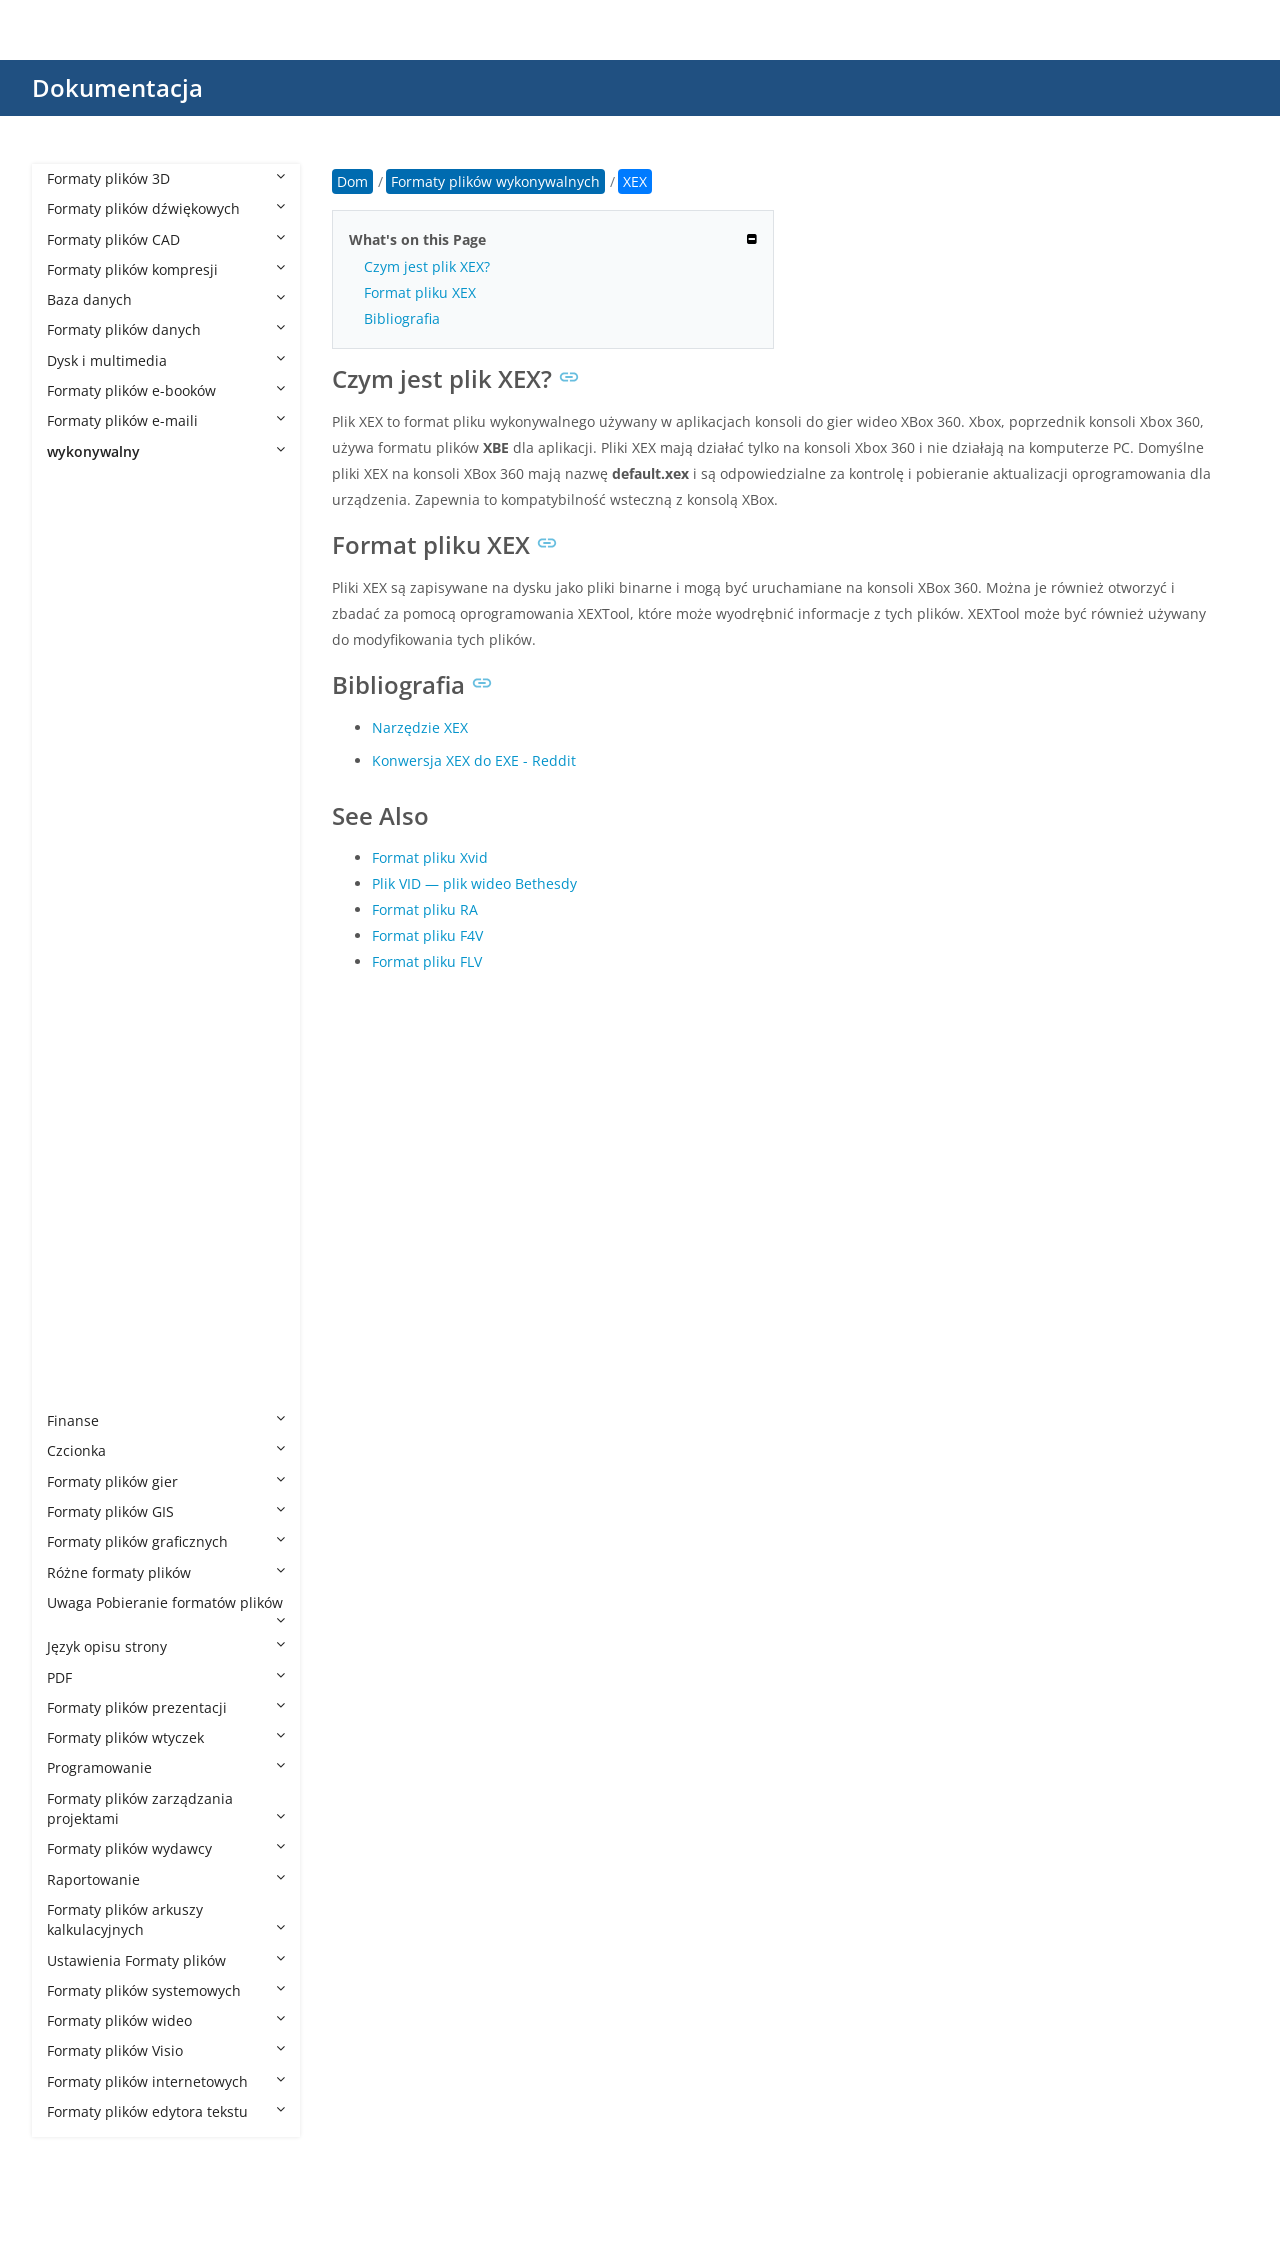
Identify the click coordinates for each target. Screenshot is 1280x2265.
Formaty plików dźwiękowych (166, 208)
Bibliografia (402, 318)
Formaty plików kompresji (166, 269)
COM (83, 875)
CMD (83, 845)
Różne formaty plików (166, 1572)
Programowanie (166, 1767)
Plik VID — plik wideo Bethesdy (474, 883)
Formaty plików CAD (166, 239)
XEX (80, 1390)
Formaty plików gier (166, 1481)
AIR (78, 602)
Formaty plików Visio (166, 2050)
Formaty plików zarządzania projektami (166, 1808)
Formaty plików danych (166, 329)
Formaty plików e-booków (166, 390)
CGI (78, 784)
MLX (81, 1026)
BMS (82, 723)
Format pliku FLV (427, 961)
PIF (76, 1117)
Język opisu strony (166, 1646)
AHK (81, 572)
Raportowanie (166, 1879)
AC (76, 542)
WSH (82, 1299)
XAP (79, 1329)
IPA (77, 966)
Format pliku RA (425, 909)
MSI (79, 1057)
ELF (78, 905)
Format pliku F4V (427, 935)
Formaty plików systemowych (166, 1990)
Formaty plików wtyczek (166, 1737)
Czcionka (166, 1450)
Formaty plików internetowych (166, 2081)
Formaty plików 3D (166, 178)
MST (81, 1087)
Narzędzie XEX (420, 727)
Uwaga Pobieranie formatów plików (166, 1610)
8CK (80, 511)
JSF (76, 996)
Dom (352, 181)
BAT (80, 663)
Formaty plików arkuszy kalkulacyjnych (166, 1919)
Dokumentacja (117, 87)
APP (79, 632)
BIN (79, 693)
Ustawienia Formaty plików (166, 1960)
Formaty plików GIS (166, 1511)
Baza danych (166, 299)
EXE (79, 935)
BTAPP (88, 754)
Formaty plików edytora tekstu (166, 2111)
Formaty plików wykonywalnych (171, 481)
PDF (166, 1677)
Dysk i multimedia (166, 360)
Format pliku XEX (420, 292)
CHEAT (89, 814)
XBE (79, 1360)
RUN (82, 1208)
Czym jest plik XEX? (427, 266)
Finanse (166, 1420)
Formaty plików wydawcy (166, 1848)
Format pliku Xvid (430, 857)
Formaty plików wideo (166, 2020)
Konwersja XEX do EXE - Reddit (474, 760)
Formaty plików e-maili (166, 420)
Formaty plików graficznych (166, 1541)
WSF (81, 1269)
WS (77, 1238)
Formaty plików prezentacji (166, 1707)
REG (80, 1178)
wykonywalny (166, 451)
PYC (79, 1148)
